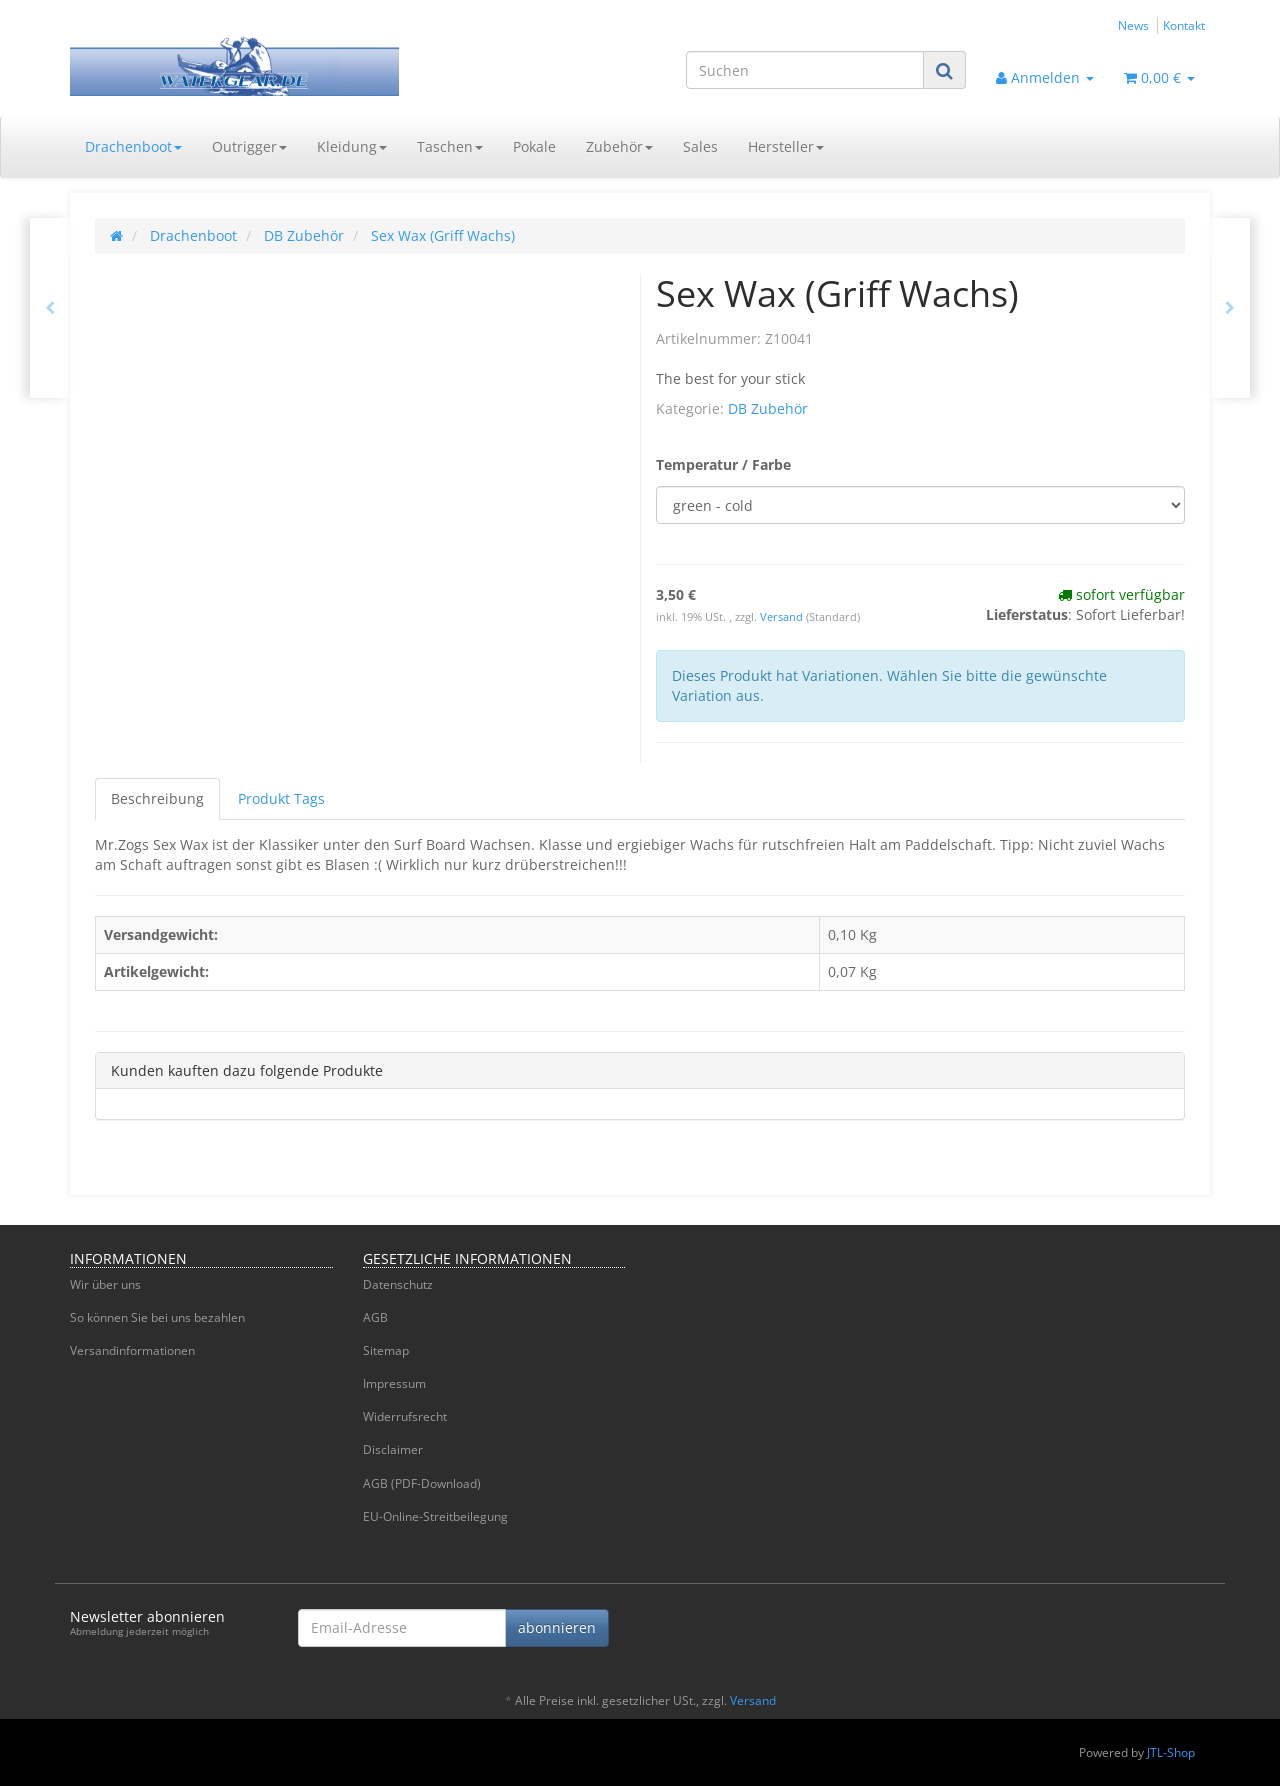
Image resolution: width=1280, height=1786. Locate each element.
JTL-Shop (1171, 1752)
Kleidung (352, 146)
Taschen (450, 146)
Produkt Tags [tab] (281, 798)
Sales (700, 146)
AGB (375, 1317)
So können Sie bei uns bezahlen (157, 1317)
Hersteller (786, 146)
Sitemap (386, 1350)
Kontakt (1184, 25)
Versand (783, 617)
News (1133, 25)
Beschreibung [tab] (157, 798)
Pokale (534, 146)
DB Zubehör (768, 408)
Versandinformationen (132, 1350)
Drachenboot (133, 146)
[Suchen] (805, 70)
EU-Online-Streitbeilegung (435, 1516)
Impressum (394, 1383)
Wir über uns (105, 1284)
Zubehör (619, 146)
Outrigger (249, 146)
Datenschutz (398, 1284)
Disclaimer (393, 1449)
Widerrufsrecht (405, 1416)
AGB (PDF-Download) (422, 1483)
